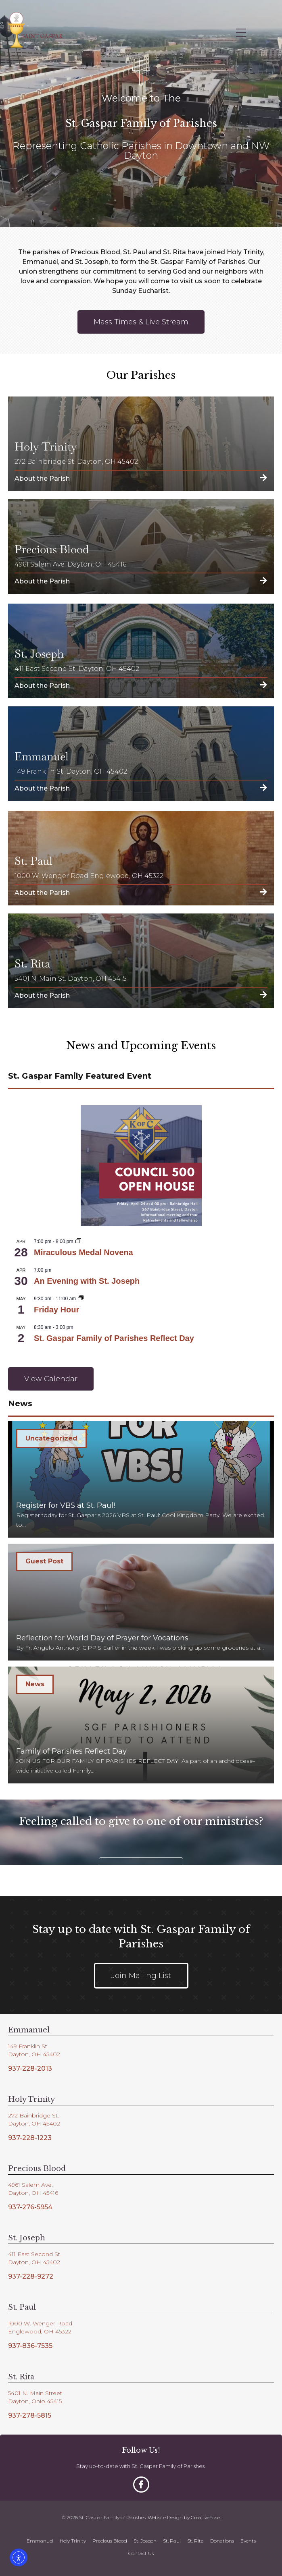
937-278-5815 (29, 2415)
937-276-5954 (30, 2207)
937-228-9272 (30, 2276)
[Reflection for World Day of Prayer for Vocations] (141, 1602)
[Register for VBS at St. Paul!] (141, 1479)
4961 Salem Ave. (30, 2184)
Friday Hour (56, 1309)
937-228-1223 (30, 2138)
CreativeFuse (205, 2517)
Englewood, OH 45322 (39, 2331)
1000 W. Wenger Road (40, 2323)
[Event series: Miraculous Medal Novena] (78, 1241)
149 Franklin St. (28, 2046)
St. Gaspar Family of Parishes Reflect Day (114, 1338)
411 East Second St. (34, 2254)
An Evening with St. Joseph (87, 1281)
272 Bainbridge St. (33, 2115)
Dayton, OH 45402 (34, 2054)
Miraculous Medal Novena (83, 1252)
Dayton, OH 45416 (33, 2192)
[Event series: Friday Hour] (81, 1298)
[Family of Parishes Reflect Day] (141, 1725)
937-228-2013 (30, 2068)
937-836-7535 (30, 2346)
